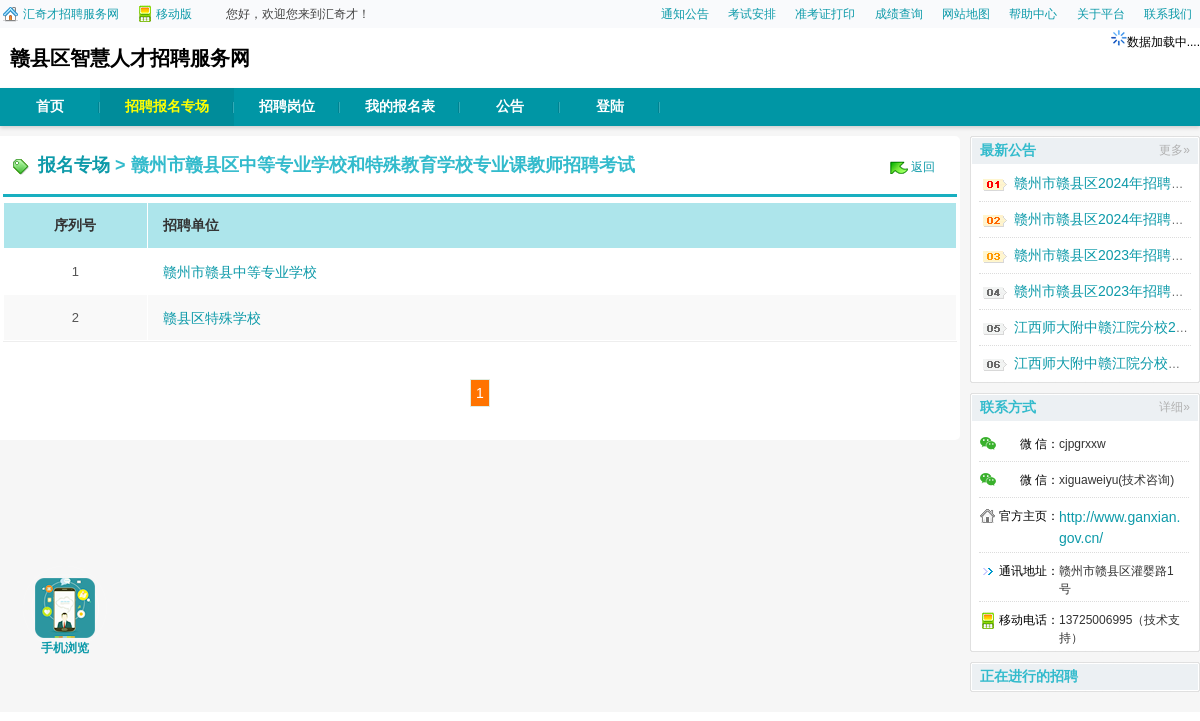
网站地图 (966, 14)
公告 (510, 106)
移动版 (174, 14)
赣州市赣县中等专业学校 (240, 272)
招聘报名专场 (167, 106)
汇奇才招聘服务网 (71, 14)
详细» (1174, 407)
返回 (923, 167)
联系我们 (1168, 14)
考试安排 (752, 14)
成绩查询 (899, 14)
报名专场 (74, 165)
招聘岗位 (287, 106)
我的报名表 (400, 106)
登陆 (610, 106)
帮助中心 (1033, 14)
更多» (1174, 150)
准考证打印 (825, 14)
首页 (50, 106)
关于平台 (1101, 14)
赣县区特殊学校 (212, 318)
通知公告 (685, 14)
